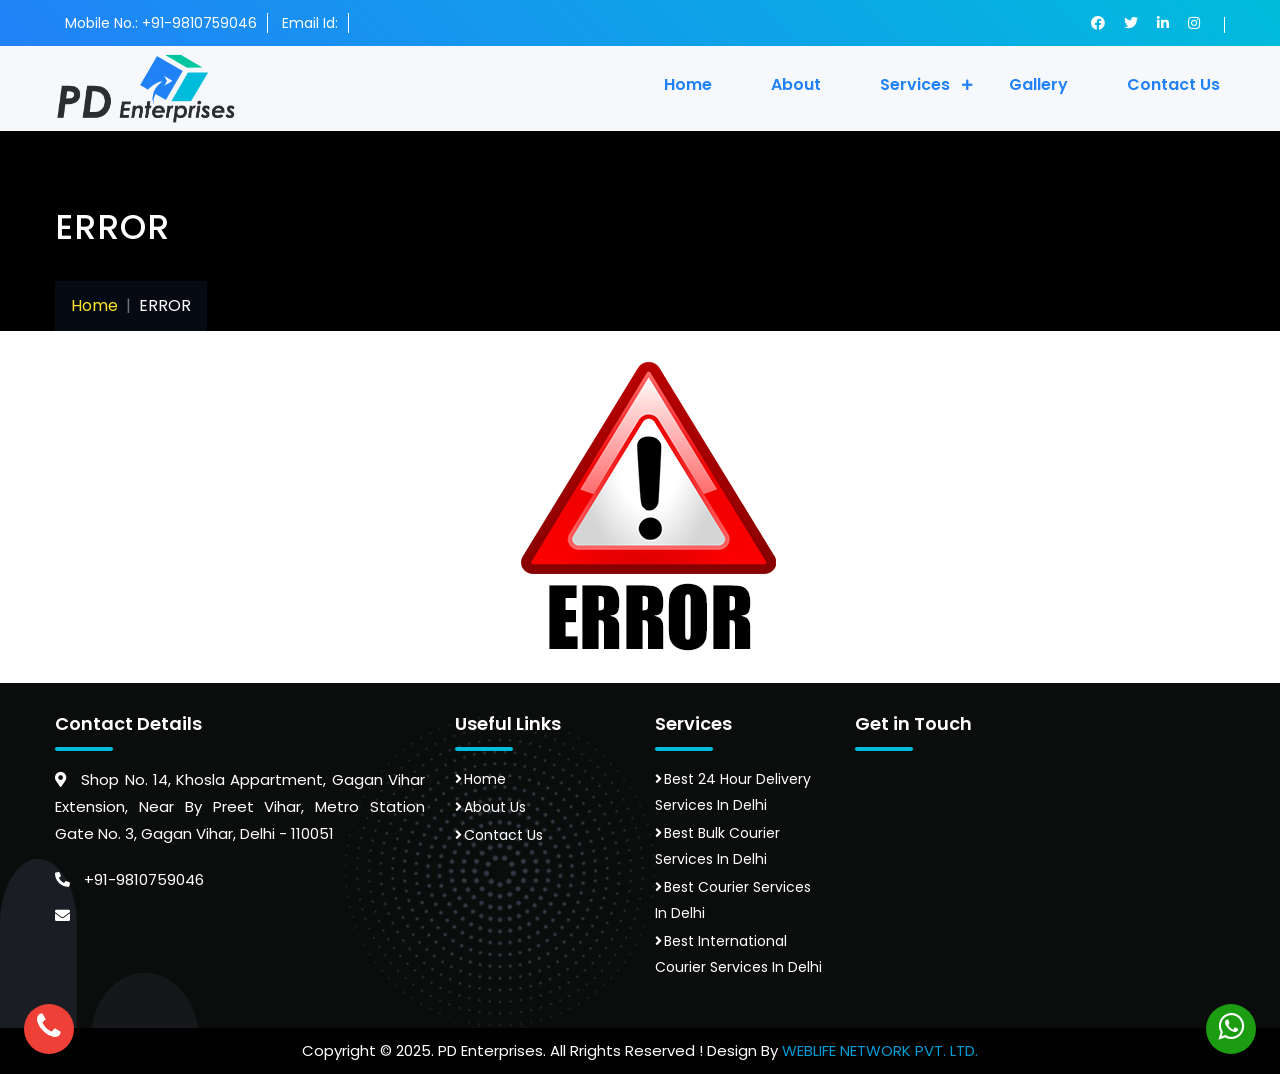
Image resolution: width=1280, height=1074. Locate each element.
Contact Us (503, 835)
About (796, 84)
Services (915, 84)
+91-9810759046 (129, 879)
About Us (495, 807)
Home (688, 84)
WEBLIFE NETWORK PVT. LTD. (880, 1050)
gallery (1038, 84)
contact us (1173, 84)
